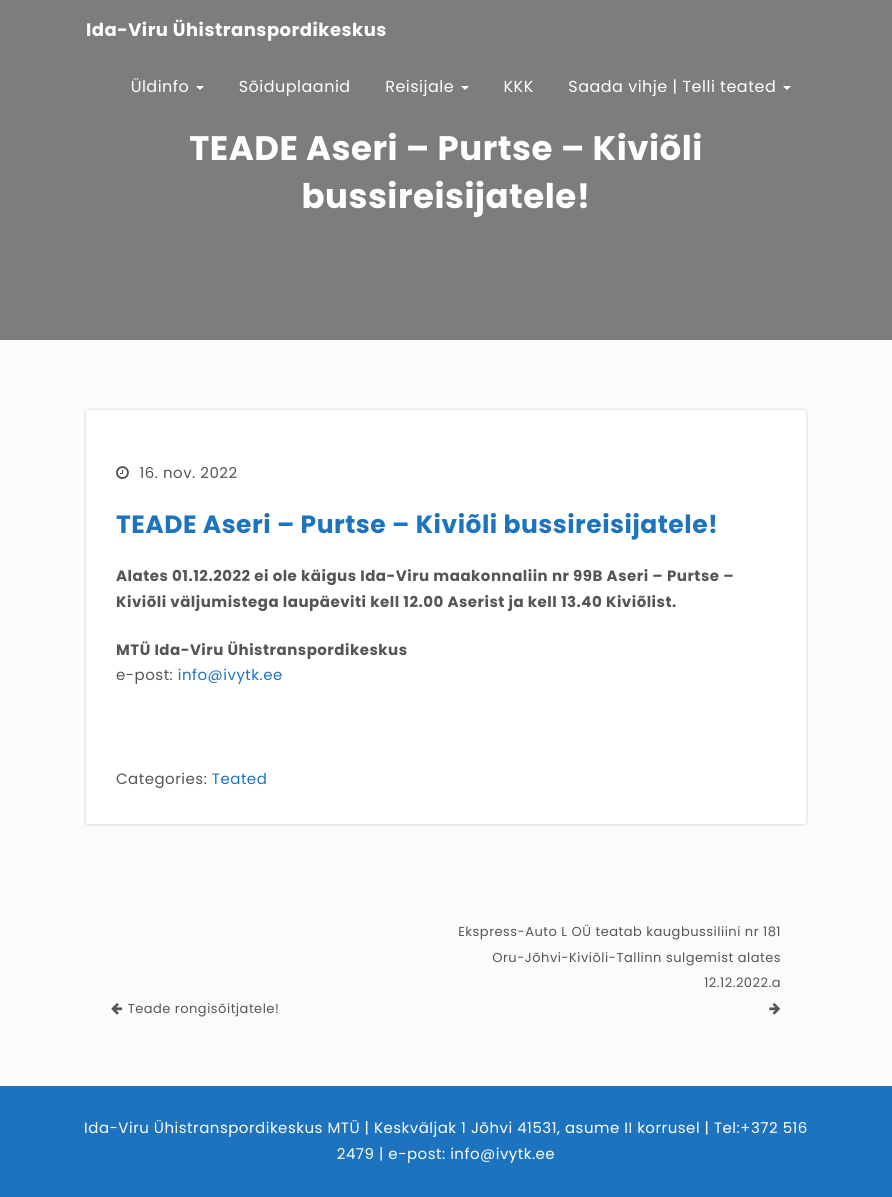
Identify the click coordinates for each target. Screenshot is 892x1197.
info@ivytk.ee (230, 675)
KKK (519, 86)
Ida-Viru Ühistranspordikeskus (236, 31)
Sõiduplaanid (295, 86)
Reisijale (427, 86)
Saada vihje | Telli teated (679, 86)
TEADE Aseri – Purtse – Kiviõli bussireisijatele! (417, 524)
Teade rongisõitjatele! (204, 1008)
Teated (239, 779)
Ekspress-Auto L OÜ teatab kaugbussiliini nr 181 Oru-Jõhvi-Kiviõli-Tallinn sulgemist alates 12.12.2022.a (619, 957)
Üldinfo (168, 86)
